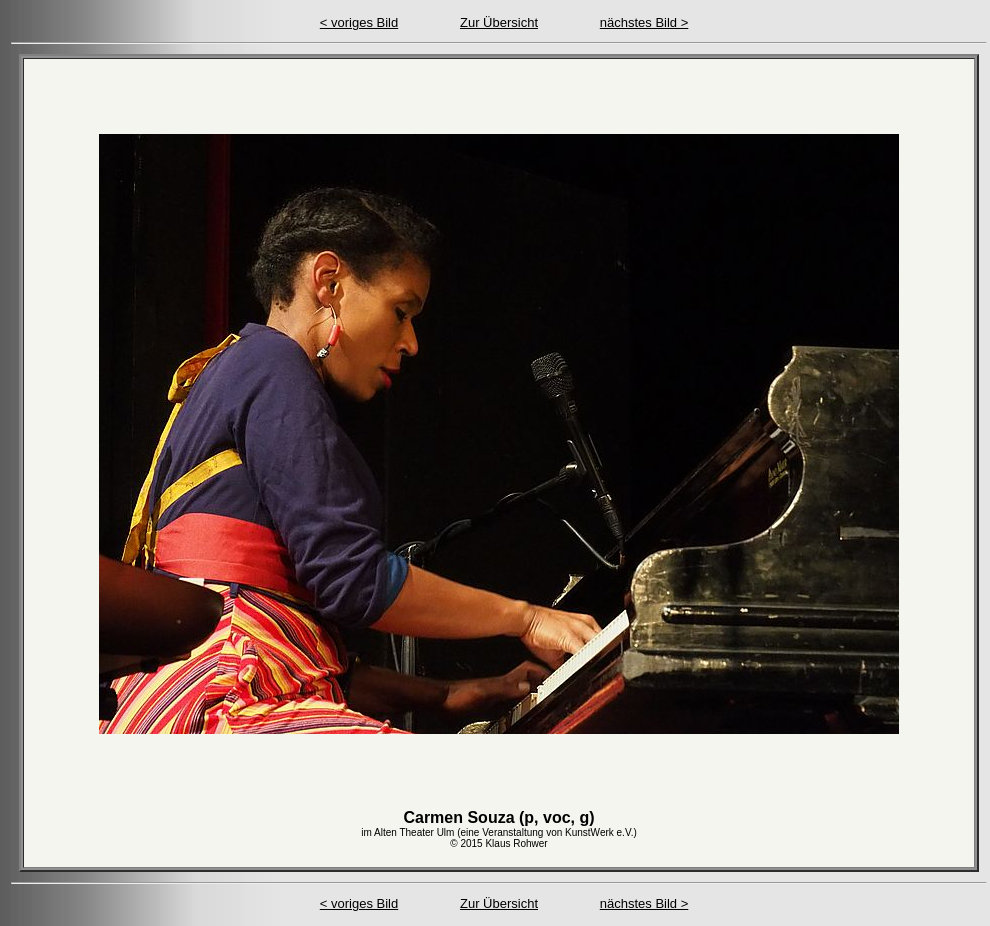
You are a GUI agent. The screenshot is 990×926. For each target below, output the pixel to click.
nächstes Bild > (644, 22)
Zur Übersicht (499, 22)
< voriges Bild (359, 22)
